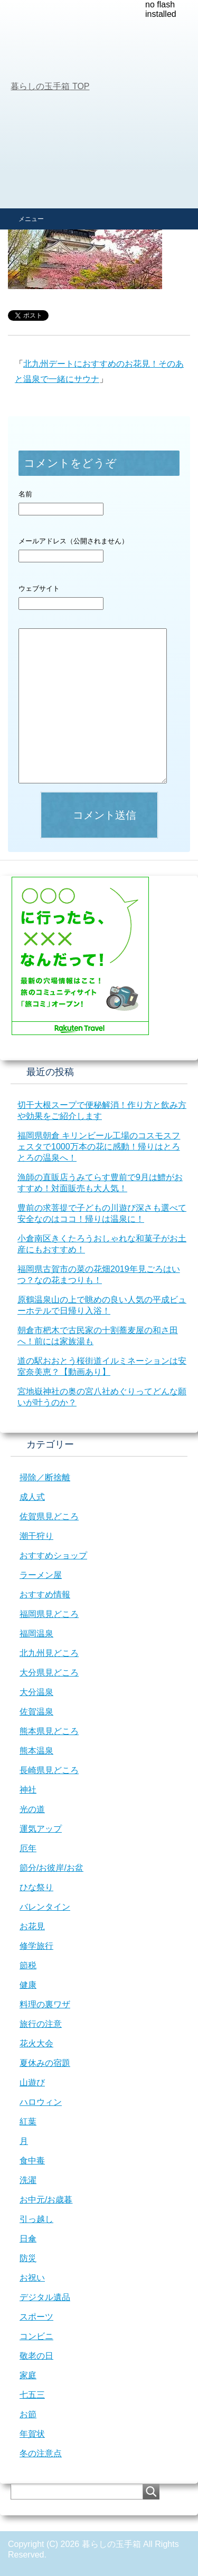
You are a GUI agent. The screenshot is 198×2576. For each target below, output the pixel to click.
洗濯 (28, 2180)
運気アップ (41, 1828)
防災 (28, 2258)
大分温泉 (36, 1692)
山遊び (32, 2082)
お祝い (32, 2277)
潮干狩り (36, 1535)
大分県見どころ (49, 1672)
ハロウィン (41, 2102)
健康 (28, 1984)
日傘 (28, 2238)
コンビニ (36, 2336)
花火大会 (36, 2043)
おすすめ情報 (45, 1594)
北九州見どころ (49, 1653)
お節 (28, 2414)
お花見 (32, 1926)
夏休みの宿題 (45, 2062)
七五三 (32, 2394)
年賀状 (32, 2433)
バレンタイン (45, 1906)
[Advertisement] (99, 104)
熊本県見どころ (49, 1731)
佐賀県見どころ (49, 1516)
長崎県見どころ (49, 1770)
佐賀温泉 (36, 1711)
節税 (28, 1965)
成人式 (32, 1496)
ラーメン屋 (41, 1575)
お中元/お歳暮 (46, 2199)
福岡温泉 (36, 1633)
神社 (28, 1789)
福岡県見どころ (49, 1614)
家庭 (28, 2375)
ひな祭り (36, 1887)
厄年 (28, 1848)
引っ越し (36, 2219)
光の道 (32, 1809)
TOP (50, 86)
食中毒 (32, 2160)
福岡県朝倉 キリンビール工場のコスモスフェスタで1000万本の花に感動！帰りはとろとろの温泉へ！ (98, 1146)
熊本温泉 (36, 1750)
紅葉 (28, 2121)
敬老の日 (36, 2355)
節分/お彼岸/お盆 (51, 1867)
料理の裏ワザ (45, 2004)
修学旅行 (36, 1945)
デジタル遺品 (45, 2297)
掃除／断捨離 (45, 1477)
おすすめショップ (53, 1555)
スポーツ (36, 2316)
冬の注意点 (41, 2453)
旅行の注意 (41, 2023)
